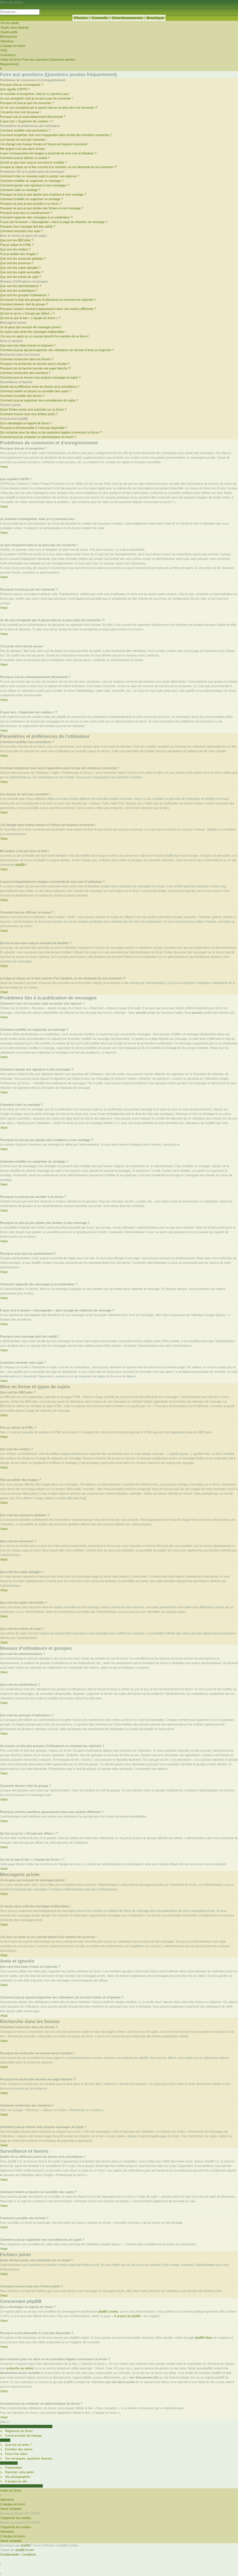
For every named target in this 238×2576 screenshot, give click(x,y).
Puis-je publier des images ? (19, 254)
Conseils (100, 18)
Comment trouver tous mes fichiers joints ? (29, 414)
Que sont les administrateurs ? (20, 286)
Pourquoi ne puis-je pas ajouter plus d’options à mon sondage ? (43, 194)
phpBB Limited (108, 2311)
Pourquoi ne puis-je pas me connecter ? (27, 103)
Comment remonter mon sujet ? (21, 231)
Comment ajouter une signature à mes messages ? (34, 185)
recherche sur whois (19, 2368)
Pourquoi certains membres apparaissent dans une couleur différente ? (48, 309)
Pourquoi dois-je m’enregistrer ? (21, 84)
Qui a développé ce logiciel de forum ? (26, 423)
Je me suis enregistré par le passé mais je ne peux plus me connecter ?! (49, 107)
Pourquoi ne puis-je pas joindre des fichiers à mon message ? (41, 208)
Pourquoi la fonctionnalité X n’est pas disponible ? (33, 427)
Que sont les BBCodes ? (16, 240)
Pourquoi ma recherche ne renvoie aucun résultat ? (34, 363)
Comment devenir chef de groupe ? (24, 304)
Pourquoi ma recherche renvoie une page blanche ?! (35, 368)
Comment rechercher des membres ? (25, 373)
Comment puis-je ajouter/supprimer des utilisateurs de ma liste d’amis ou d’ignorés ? (57, 350)
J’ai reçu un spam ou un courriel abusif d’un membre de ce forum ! (44, 336)
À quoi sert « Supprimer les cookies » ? (26, 121)
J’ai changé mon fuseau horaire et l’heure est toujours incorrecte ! (44, 144)
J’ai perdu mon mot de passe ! (20, 112)
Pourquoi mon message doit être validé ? (27, 226)
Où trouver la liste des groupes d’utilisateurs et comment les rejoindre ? (48, 299)
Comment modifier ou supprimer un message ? (31, 180)
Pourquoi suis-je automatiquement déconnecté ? (32, 116)
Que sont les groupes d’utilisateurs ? (24, 295)
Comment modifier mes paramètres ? (25, 130)
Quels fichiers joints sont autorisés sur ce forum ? (33, 409)
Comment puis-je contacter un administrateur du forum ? (38, 437)
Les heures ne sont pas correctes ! (23, 139)
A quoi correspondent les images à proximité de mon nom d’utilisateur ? (48, 153)
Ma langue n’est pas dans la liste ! (23, 148)
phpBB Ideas (204, 2337)
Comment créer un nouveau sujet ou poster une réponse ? (39, 176)
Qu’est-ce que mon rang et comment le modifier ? (33, 162)
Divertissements (127, 18)
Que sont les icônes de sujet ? (20, 276)
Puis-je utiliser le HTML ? (17, 244)
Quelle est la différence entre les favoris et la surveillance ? (40, 386)
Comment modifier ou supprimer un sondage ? (31, 199)
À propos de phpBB (127, 2316)
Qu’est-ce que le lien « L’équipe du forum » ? (30, 318)
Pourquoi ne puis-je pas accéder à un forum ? (31, 203)
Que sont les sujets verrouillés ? (21, 272)
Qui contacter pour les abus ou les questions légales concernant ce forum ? (51, 432)
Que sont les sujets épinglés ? (20, 267)
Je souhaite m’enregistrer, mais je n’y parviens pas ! (35, 93)
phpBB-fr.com (24, 2550)
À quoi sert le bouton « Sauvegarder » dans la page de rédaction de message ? (53, 222)
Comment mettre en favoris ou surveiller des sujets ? (35, 391)
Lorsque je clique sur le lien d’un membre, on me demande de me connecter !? (58, 167)
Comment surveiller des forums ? (22, 395)
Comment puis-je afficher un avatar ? (25, 158)
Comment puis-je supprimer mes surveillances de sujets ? (39, 400)
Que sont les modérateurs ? (18, 290)
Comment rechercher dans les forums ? (26, 359)
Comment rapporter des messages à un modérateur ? (36, 217)
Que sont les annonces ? (17, 263)
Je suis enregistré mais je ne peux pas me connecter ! (36, 98)
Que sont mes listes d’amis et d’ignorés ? (28, 345)
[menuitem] (14, 27)
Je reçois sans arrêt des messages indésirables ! (33, 331)
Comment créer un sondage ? (20, 190)
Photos (81, 18)
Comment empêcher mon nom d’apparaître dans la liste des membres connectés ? (56, 135)
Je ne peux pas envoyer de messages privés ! (31, 327)
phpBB (20, 864)
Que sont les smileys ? (15, 249)
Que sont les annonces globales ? (23, 258)
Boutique (155, 18)
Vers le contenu (10, 6)
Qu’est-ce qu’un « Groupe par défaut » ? (27, 313)
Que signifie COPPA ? (15, 89)
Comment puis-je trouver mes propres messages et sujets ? (40, 377)
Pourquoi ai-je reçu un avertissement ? (26, 212)
